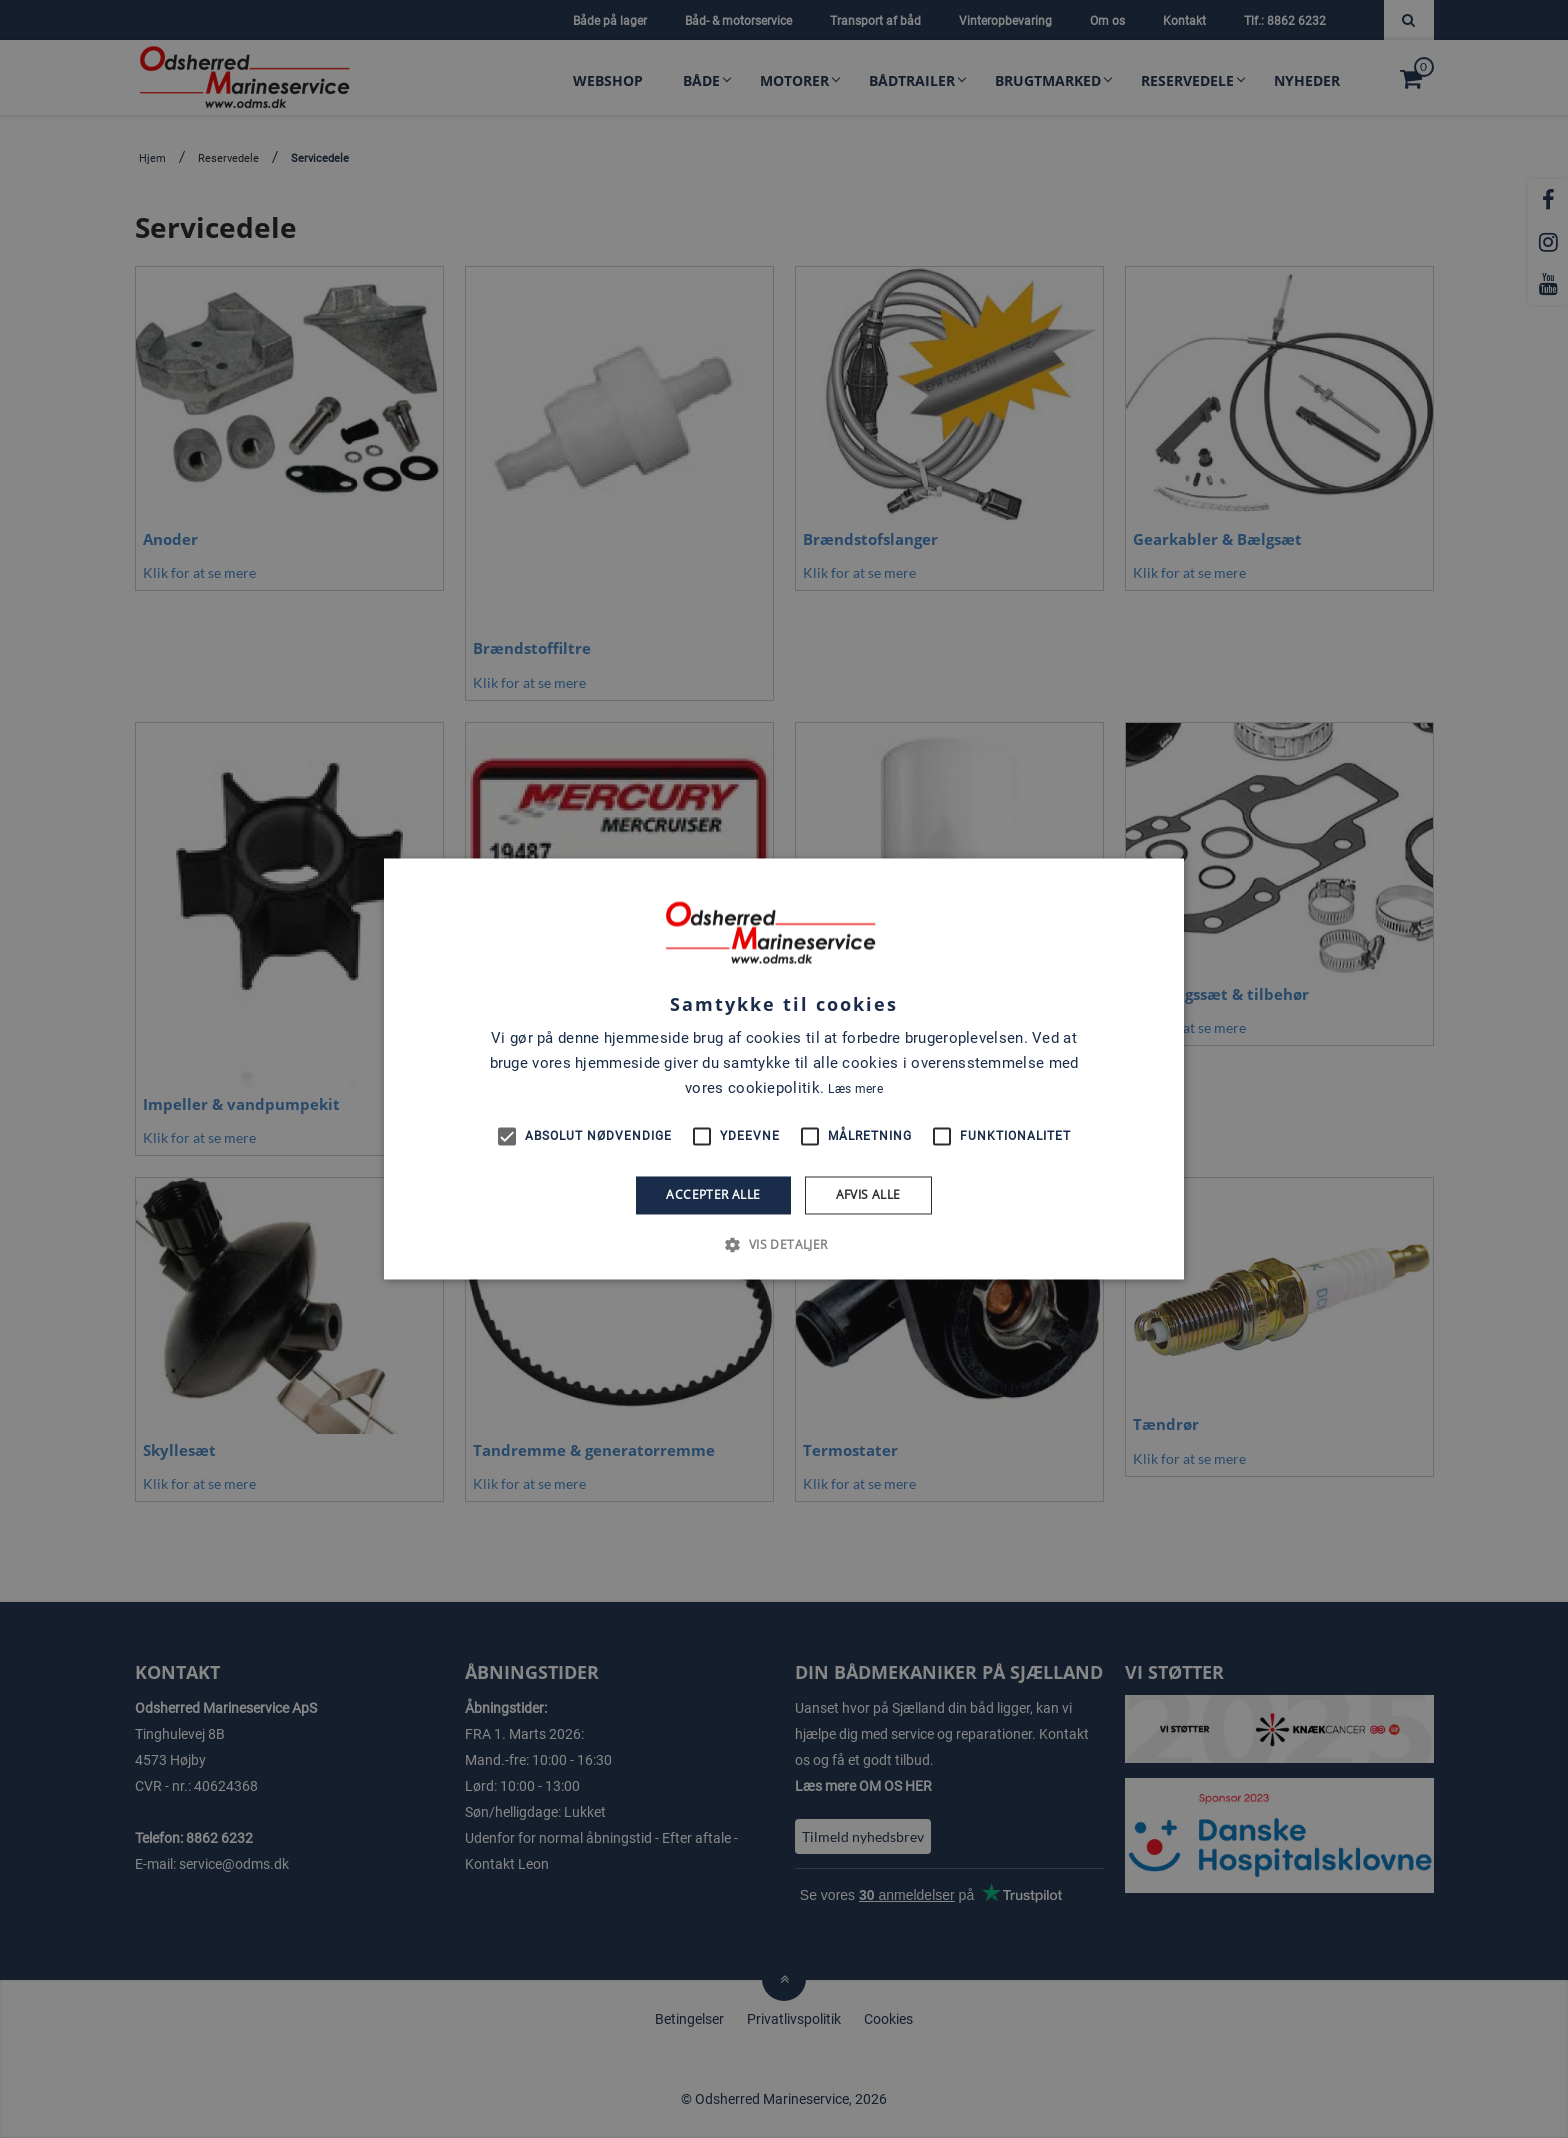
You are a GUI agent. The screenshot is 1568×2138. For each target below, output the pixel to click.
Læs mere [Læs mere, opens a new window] (855, 1089)
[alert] (784, 1069)
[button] (783, 1245)
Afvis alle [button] (868, 1194)
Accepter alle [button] (713, 1194)
